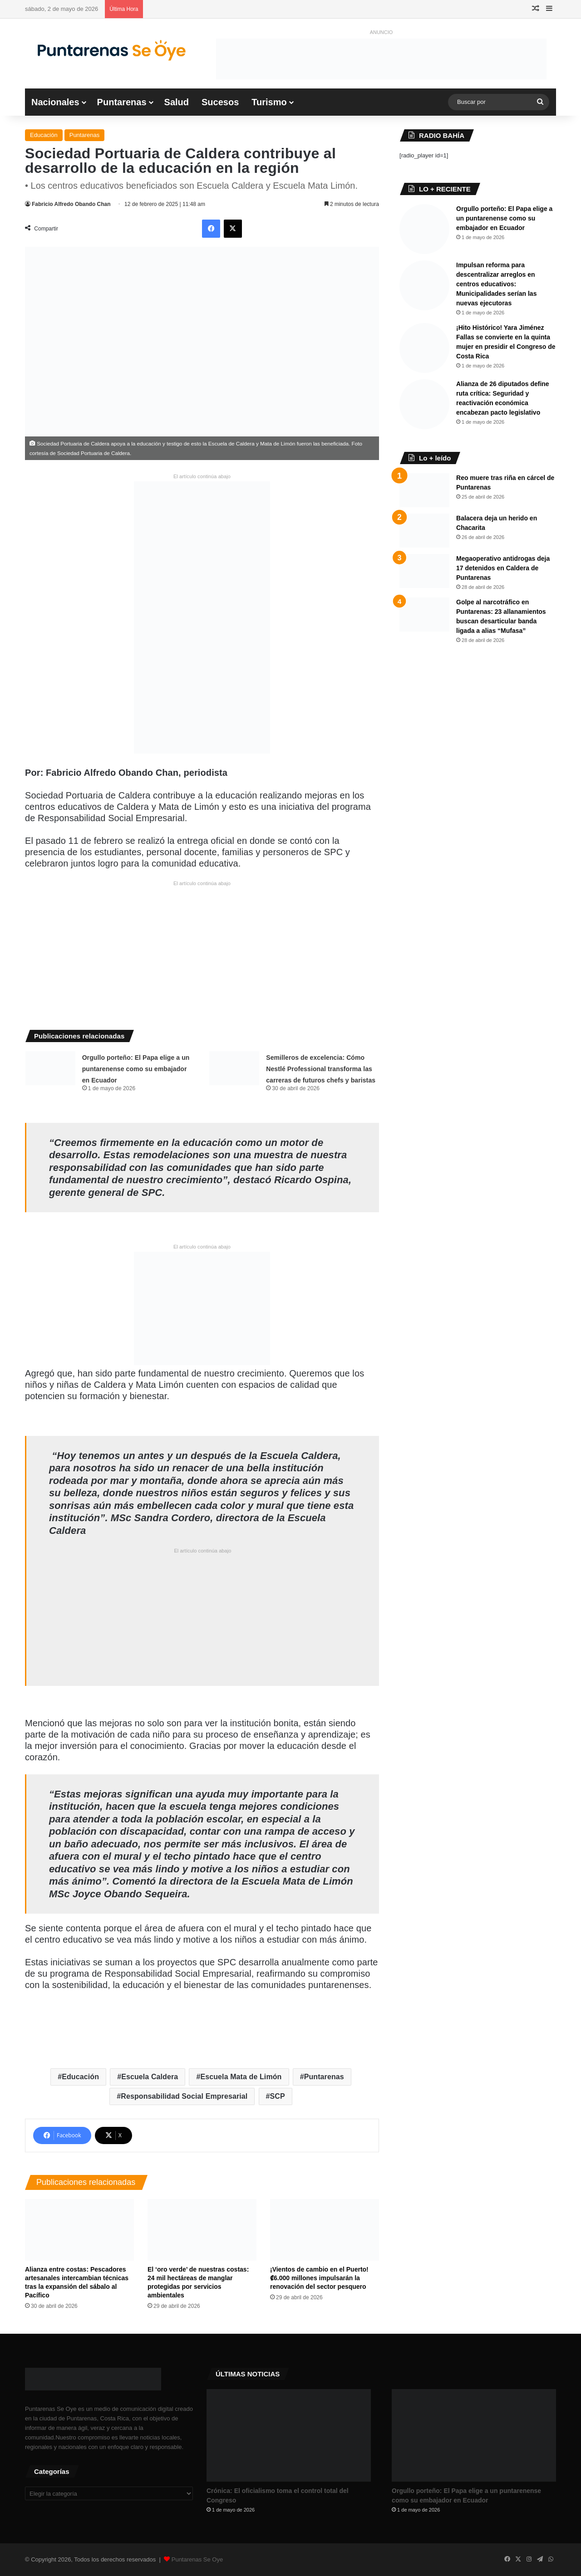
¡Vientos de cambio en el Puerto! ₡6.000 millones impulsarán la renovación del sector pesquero (319, 2278)
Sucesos (220, 102)
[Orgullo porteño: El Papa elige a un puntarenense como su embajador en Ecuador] (50, 1068)
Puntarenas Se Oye (197, 2559)
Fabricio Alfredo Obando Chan (71, 204)
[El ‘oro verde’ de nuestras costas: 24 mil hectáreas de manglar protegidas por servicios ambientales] (202, 2229)
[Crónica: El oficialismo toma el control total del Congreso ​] (289, 2435)
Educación (44, 135)
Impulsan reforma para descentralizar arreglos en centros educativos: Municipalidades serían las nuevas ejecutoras (496, 284)
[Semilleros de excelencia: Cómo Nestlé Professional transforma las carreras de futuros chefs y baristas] (234, 1068)
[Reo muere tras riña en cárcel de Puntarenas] (424, 490)
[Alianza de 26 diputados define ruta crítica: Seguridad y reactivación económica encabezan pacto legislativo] (424, 404)
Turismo (268, 102)
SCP (277, 2096)
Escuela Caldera (149, 2077)
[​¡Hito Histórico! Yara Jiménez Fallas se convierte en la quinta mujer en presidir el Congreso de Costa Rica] (424, 348)
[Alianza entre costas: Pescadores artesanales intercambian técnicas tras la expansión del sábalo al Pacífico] (79, 2229)
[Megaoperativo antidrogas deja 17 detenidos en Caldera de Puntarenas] (424, 571)
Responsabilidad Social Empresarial (184, 2096)
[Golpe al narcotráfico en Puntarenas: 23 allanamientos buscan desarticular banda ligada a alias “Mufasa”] (424, 614)
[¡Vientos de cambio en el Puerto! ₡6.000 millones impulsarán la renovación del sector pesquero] (324, 2229)
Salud (176, 102)
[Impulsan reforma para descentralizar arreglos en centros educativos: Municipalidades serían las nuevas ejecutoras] (424, 285)
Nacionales (55, 102)
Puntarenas (122, 102)
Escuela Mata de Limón (240, 2077)
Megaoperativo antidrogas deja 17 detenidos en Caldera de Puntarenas (503, 568)
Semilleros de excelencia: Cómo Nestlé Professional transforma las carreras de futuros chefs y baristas (320, 1069)
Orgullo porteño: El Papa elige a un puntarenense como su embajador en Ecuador (136, 1069)
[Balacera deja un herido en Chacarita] (424, 531)
